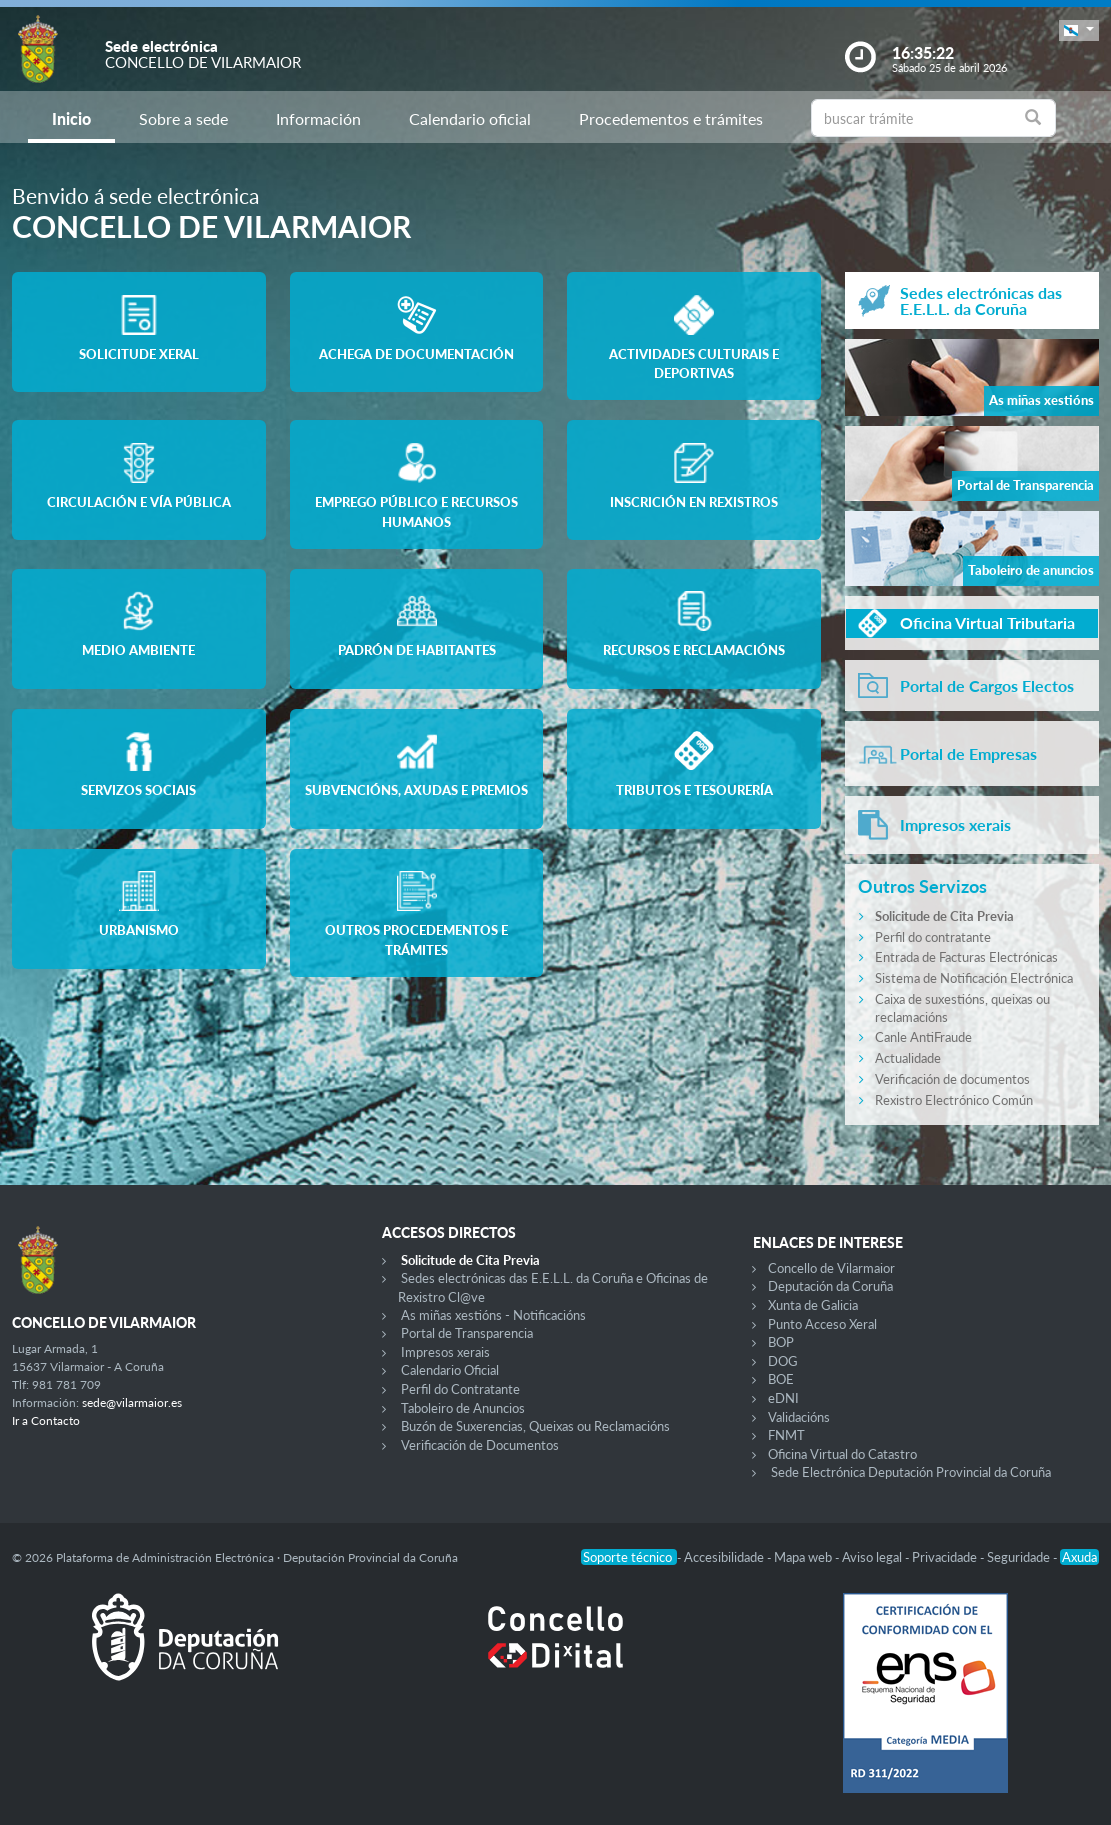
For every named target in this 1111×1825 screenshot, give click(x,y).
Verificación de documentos (952, 1079)
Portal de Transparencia (467, 1333)
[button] (1079, 30)
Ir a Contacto (46, 1420)
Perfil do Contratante (460, 1389)
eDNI (783, 1398)
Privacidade (946, 1557)
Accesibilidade (725, 1557)
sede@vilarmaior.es (132, 1402)
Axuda (1079, 1557)
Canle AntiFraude (923, 1037)
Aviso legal (873, 1557)
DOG (783, 1361)
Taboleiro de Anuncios (463, 1408)
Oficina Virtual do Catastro (842, 1454)
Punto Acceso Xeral (822, 1324)
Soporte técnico (629, 1557)
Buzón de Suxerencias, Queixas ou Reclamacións (535, 1426)
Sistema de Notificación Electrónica (974, 978)
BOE (781, 1379)
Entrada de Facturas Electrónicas (966, 957)
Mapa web (804, 1557)
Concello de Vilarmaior (831, 1268)
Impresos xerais (445, 1352)
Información (318, 118)
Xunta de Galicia (813, 1305)
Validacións (799, 1417)
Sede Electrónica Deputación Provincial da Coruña (911, 1472)
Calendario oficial (470, 118)
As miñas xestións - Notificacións (493, 1315)
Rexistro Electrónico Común (954, 1100)
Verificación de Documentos (480, 1445)
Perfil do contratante (933, 937)
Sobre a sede (183, 118)
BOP (781, 1342)
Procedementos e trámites (671, 118)
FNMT (786, 1435)
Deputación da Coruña (830, 1286)
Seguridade (1020, 1557)
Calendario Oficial (450, 1370)
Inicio (71, 118)
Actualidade (908, 1058)
